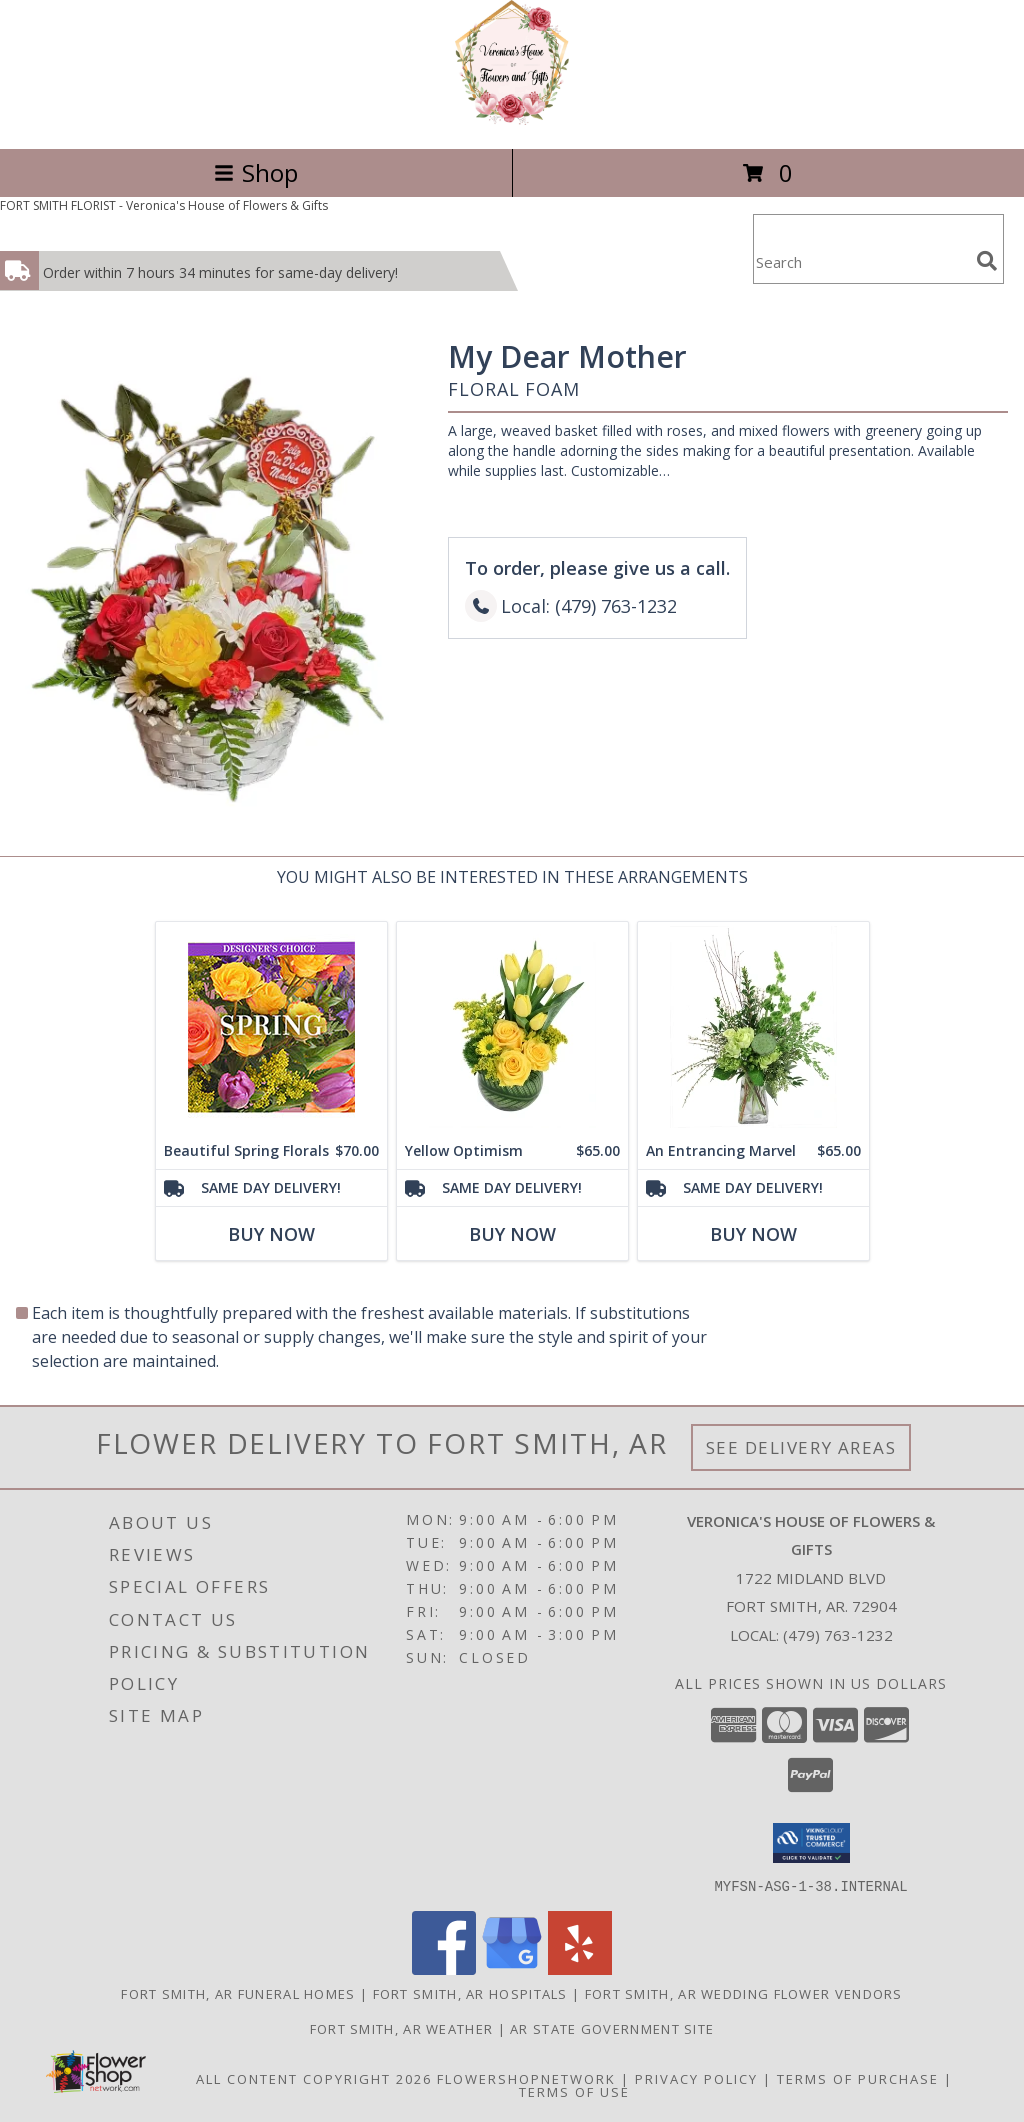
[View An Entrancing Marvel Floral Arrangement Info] (753, 1027)
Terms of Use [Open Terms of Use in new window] (574, 2091)
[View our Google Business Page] (512, 1968)
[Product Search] (861, 261)
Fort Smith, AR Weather (402, 2028)
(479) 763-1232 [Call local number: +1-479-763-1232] (838, 1635)
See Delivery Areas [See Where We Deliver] (801, 1447)
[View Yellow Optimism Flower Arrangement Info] (512, 1027)
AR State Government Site (612, 2028)
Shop (256, 172)
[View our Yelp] (580, 1968)
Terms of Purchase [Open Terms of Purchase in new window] (858, 2078)
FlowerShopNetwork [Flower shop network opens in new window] (526, 2078)
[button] (811, 1843)
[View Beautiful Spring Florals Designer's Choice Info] (271, 1027)
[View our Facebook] (444, 1968)
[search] (987, 261)
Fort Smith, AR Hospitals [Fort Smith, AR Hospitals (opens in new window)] (470, 1993)
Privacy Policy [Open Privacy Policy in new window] (696, 2078)
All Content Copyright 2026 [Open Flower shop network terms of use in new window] (314, 2078)
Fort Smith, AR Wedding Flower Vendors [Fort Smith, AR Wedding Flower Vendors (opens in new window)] (744, 1993)
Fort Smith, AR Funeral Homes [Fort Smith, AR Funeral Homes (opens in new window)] (238, 1993)
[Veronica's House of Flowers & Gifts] (512, 119)
